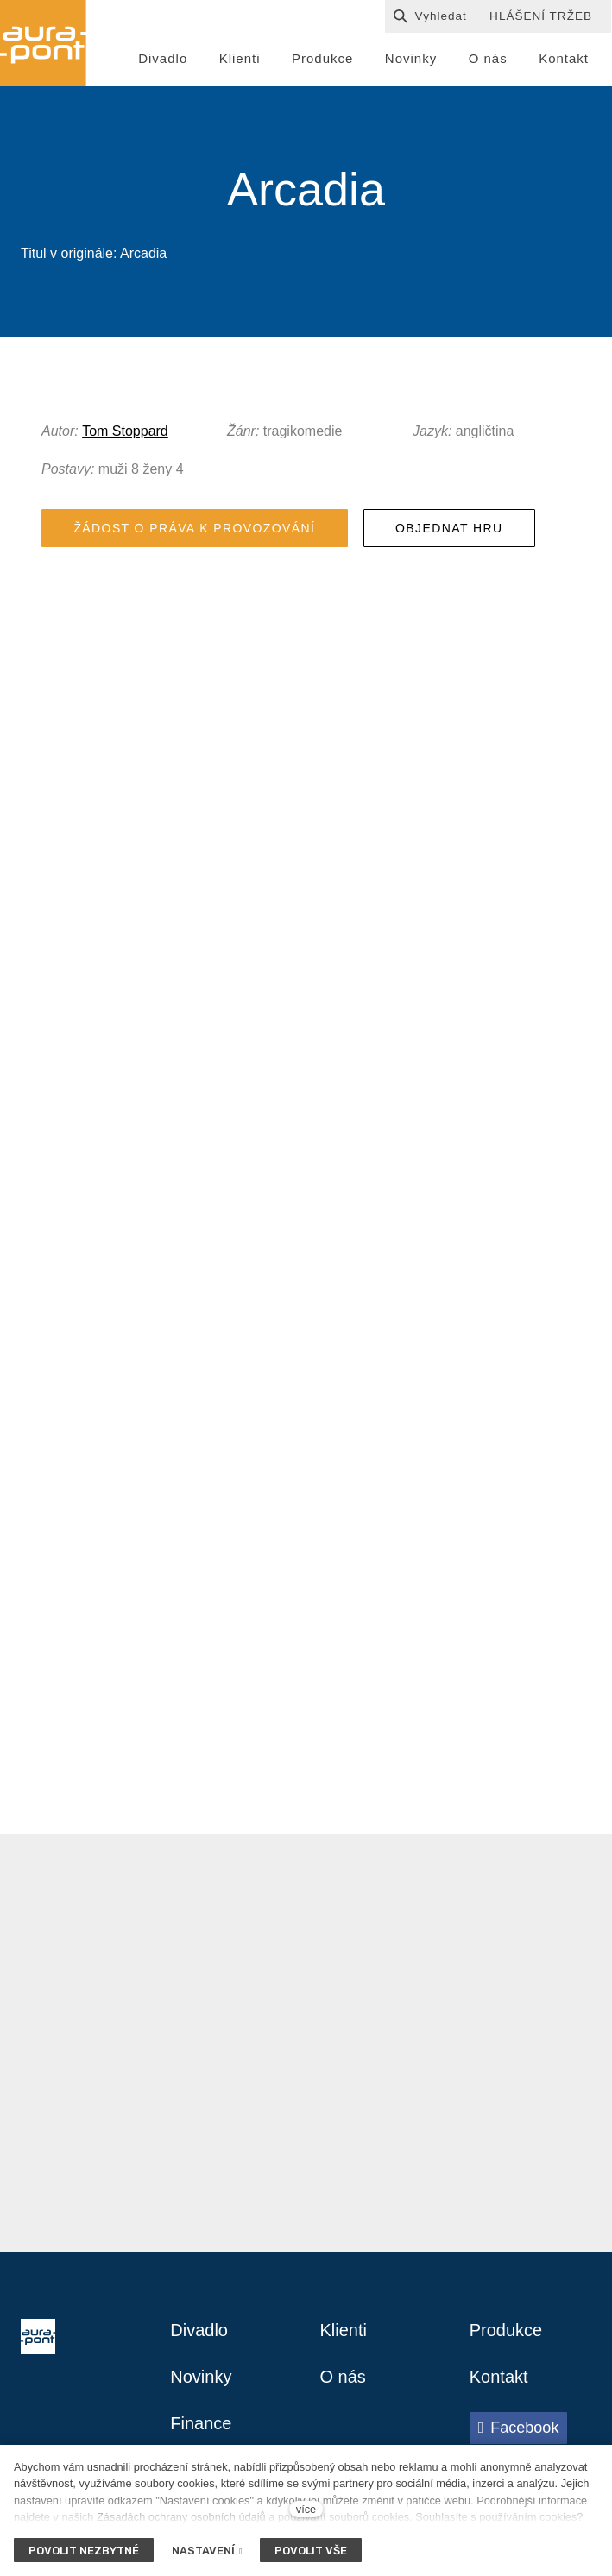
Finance (200, 2423)
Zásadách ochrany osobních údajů (181, 2516)
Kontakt (499, 2376)
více (306, 2509)
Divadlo (199, 2330)
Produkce (506, 2330)
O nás (343, 2376)
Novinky (200, 2376)
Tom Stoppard (125, 431)
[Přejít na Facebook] (519, 2427)
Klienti (343, 2330)
